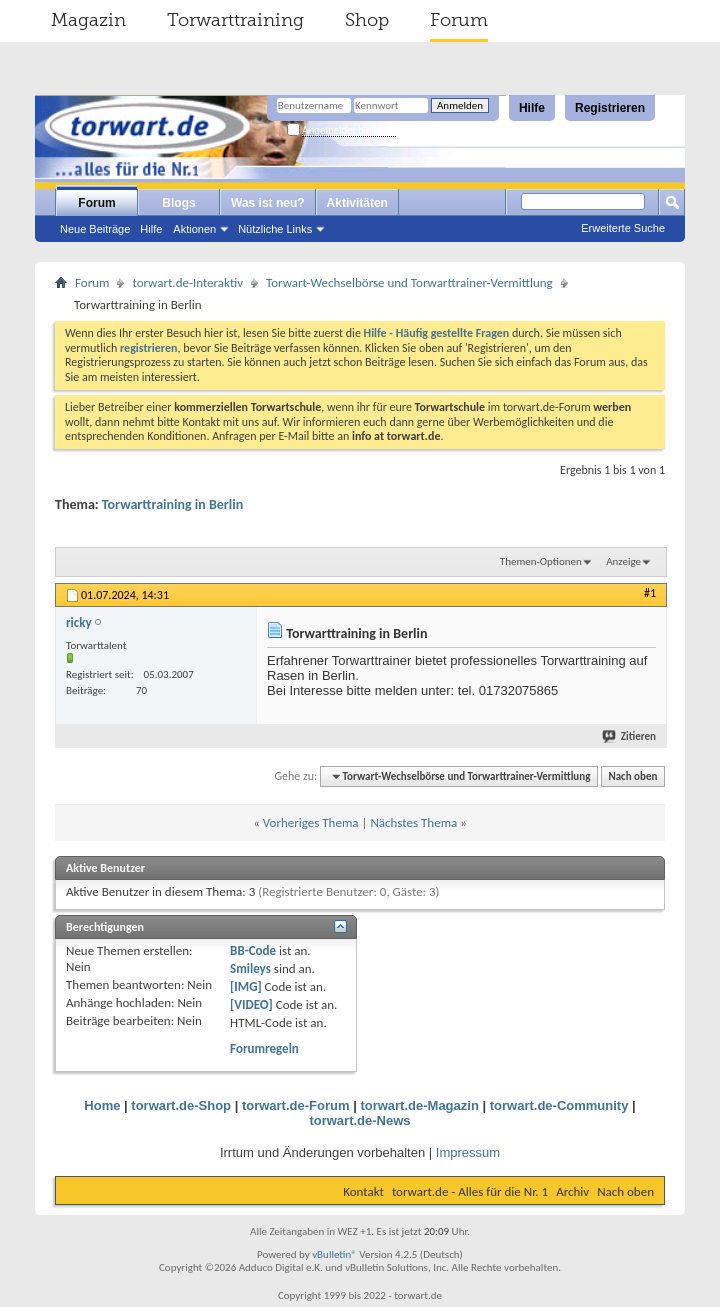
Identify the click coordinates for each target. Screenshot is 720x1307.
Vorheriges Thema (311, 822)
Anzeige (623, 561)
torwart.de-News (359, 1120)
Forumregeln (264, 1048)
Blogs (178, 203)
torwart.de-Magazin (419, 1105)
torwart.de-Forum (296, 1105)
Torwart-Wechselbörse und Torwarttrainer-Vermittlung (409, 282)
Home (102, 1105)
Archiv (572, 1191)
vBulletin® (334, 1254)
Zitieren (630, 736)
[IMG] (246, 986)
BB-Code (253, 950)
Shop (367, 20)
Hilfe (532, 108)
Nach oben (632, 776)
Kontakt (363, 1191)
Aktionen (194, 229)
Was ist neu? (268, 203)
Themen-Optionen (541, 561)
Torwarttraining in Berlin (172, 504)
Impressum (468, 1152)
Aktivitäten (357, 203)
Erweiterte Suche (623, 228)
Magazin (88, 20)
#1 (650, 593)
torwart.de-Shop (181, 1105)
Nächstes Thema (413, 822)
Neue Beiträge (95, 229)
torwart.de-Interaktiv (187, 282)
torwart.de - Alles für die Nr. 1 (470, 1191)
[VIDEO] (251, 1004)
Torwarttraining (235, 20)
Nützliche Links (275, 229)
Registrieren (610, 108)
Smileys (250, 968)
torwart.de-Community (559, 1105)
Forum (459, 20)
